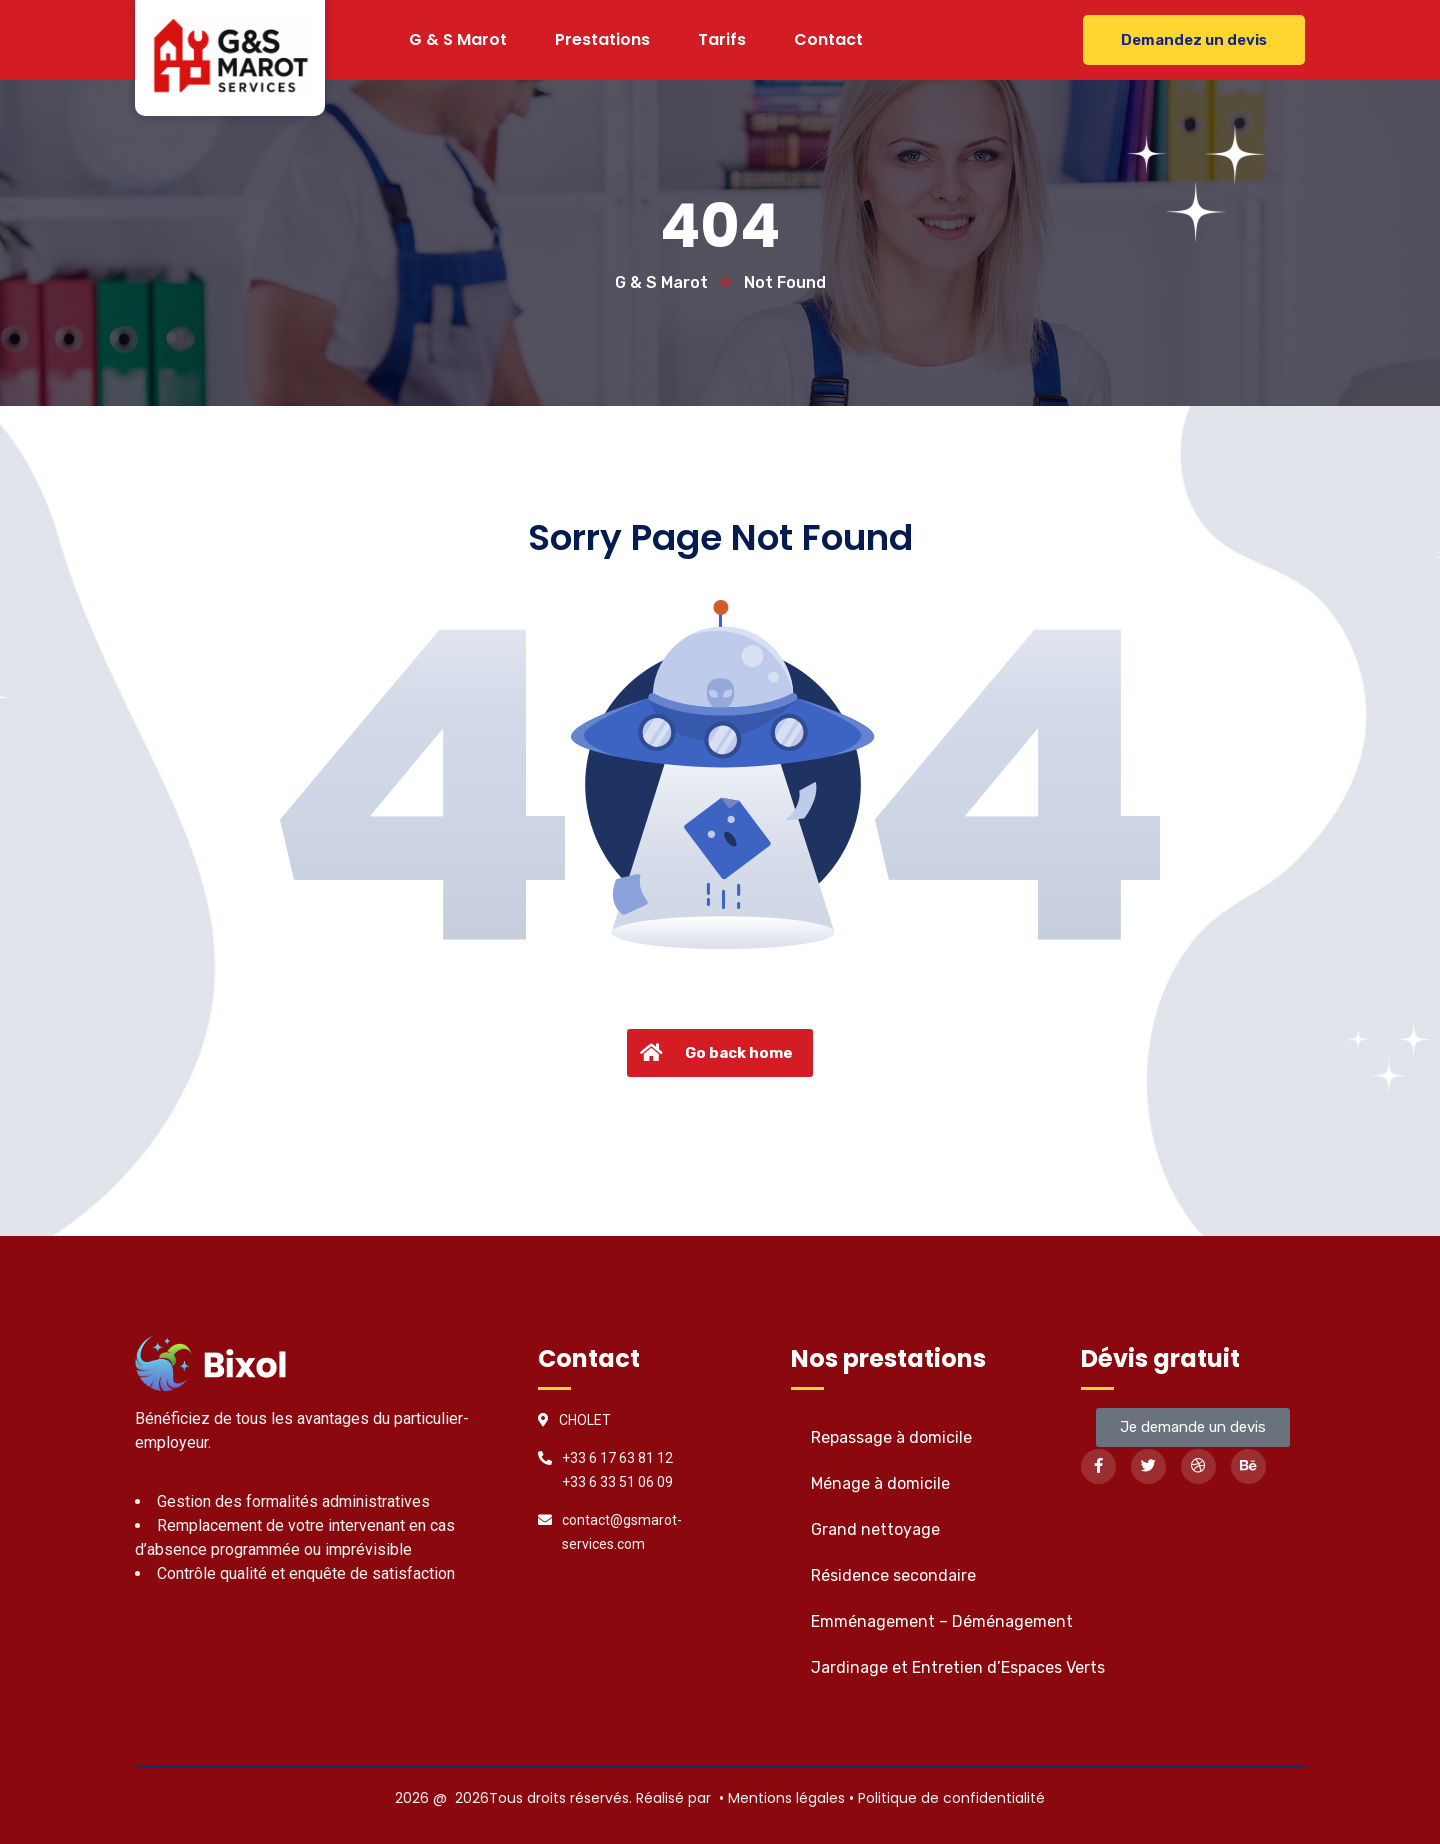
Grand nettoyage (875, 1529)
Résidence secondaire (893, 1575)
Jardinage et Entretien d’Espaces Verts (958, 1667)
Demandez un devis (1194, 40)
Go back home (714, 1053)
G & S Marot (661, 282)
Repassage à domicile (891, 1437)
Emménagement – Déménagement (942, 1621)
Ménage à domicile (880, 1483)
